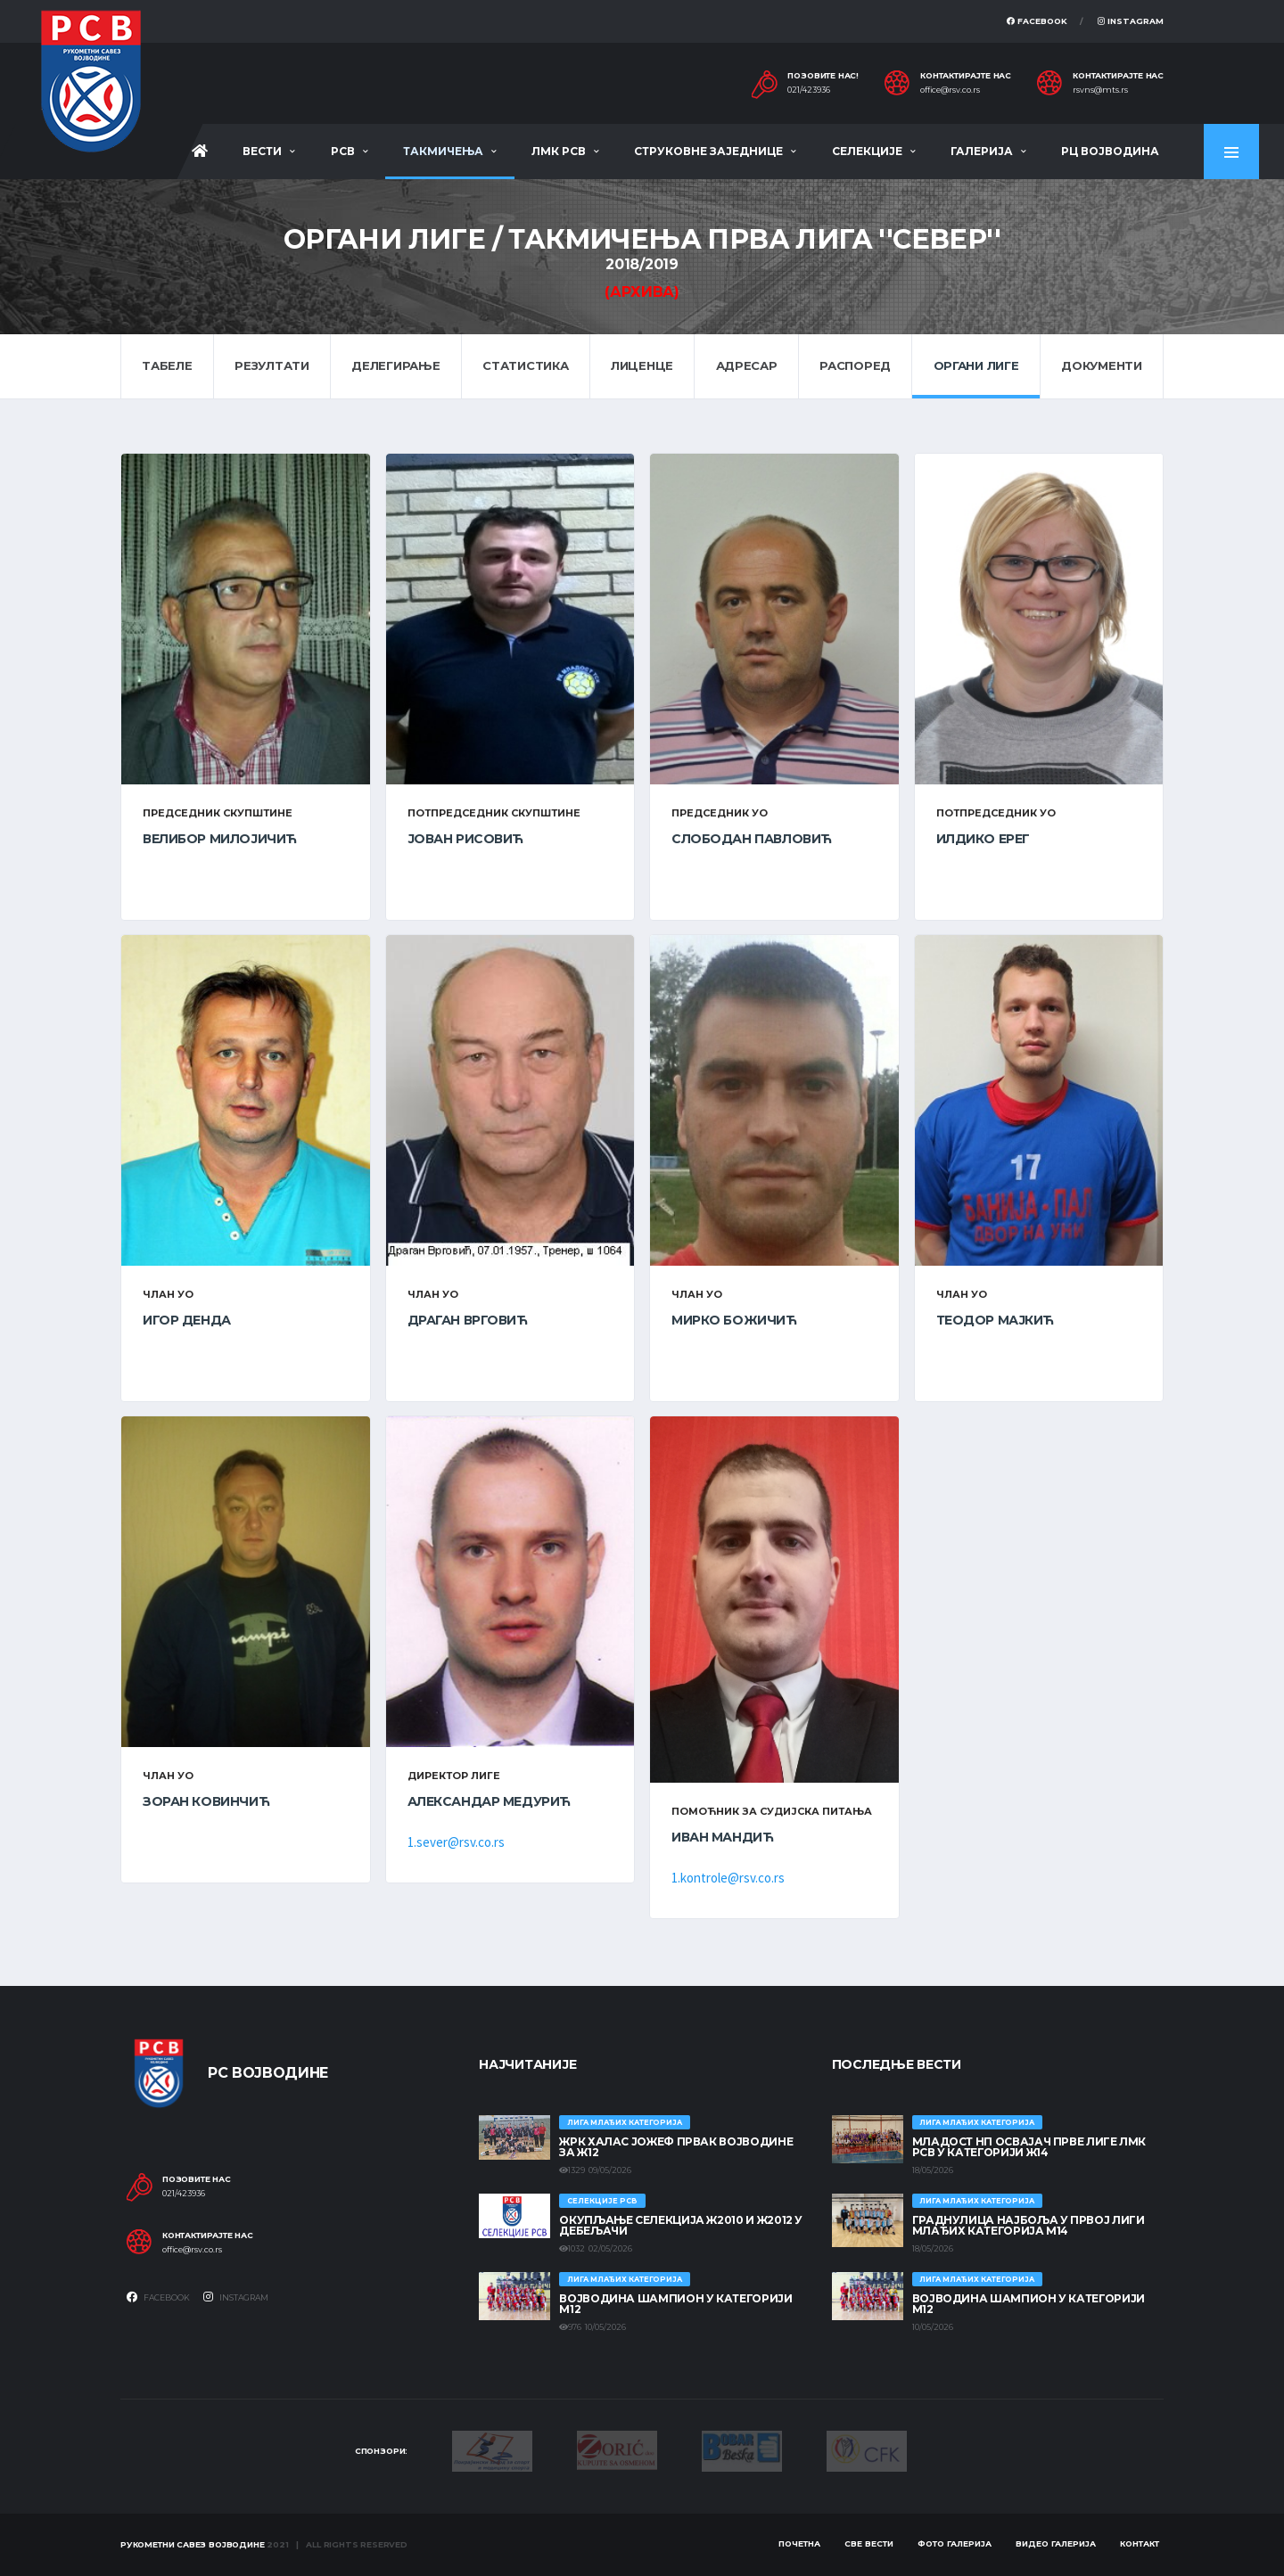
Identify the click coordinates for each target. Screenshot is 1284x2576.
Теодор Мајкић (995, 1320)
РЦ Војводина (1110, 151)
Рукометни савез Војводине (192, 2544)
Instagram (1131, 21)
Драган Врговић (467, 1320)
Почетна (799, 2543)
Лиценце (642, 365)
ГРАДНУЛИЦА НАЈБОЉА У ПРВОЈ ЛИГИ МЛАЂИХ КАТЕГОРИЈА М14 (1028, 2225)
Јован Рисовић (465, 839)
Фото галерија (955, 2543)
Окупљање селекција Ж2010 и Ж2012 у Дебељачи (680, 2225)
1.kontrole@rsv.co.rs (728, 1877)
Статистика (525, 365)
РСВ (343, 151)
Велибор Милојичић (220, 839)
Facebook (1037, 21)
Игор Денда (187, 1320)
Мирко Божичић (734, 1320)
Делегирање (395, 365)
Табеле (167, 365)
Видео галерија (1056, 2543)
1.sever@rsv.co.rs (456, 1842)
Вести (262, 151)
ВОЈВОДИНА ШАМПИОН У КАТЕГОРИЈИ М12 (675, 2304)
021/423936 (808, 90)
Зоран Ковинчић (206, 1801)
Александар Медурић (489, 1801)
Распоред (855, 365)
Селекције (867, 151)
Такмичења (443, 151)
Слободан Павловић (751, 839)
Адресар (747, 365)
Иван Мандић (722, 1837)
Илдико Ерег (983, 839)
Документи (1101, 365)
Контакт (1139, 2543)
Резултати (272, 365)
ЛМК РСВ (558, 151)
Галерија (982, 151)
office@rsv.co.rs (950, 90)
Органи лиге (976, 365)
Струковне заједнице (708, 151)
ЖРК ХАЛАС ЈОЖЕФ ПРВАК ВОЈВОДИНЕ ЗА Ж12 (676, 2147)
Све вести (868, 2543)
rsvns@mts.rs (1100, 90)
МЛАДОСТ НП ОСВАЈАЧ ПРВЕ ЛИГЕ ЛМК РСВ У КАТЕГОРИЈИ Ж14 (1029, 2147)
